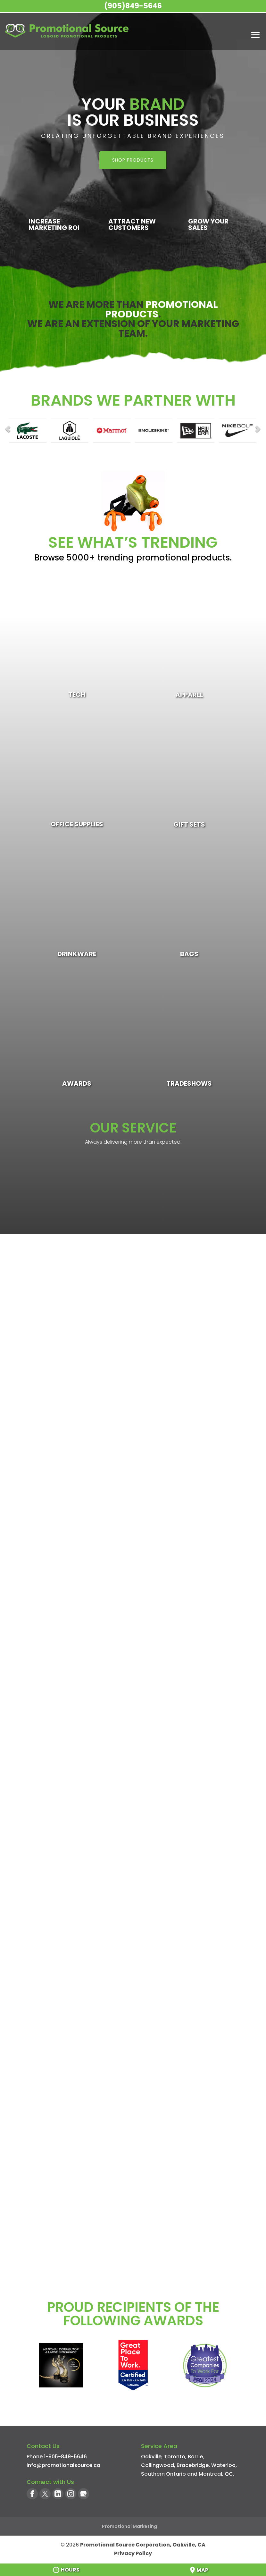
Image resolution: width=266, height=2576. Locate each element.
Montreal (210, 2474)
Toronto (174, 2456)
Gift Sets (189, 824)
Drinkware (76, 953)
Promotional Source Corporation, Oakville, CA (142, 2544)
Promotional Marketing (129, 2526)
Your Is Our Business (133, 112)
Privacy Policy (133, 2553)
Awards (76, 1083)
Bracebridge (193, 2465)
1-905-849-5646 (65, 2456)
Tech (76, 694)
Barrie (195, 2456)
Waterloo (223, 2465)
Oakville (151, 2456)
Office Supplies (77, 824)
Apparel (189, 694)
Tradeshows (189, 1083)
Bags (189, 953)
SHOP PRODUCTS (133, 160)
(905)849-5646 (133, 6)
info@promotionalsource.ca (63, 2465)
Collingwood (157, 2465)
